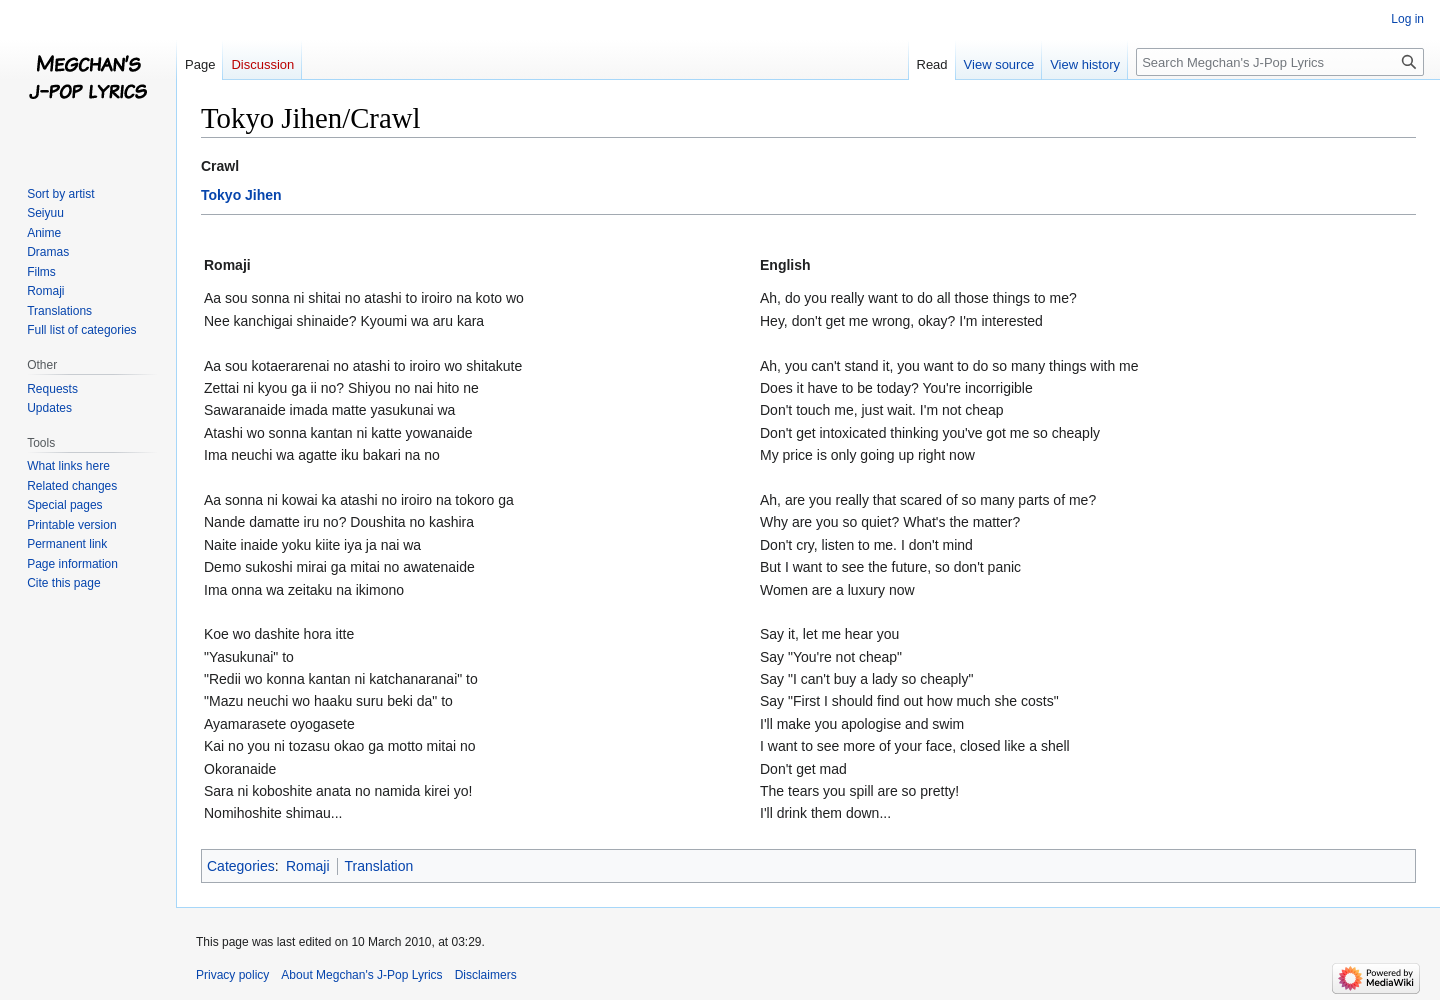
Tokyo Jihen (241, 195)
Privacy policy (232, 975)
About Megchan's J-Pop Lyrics (361, 975)
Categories (241, 866)
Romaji (308, 866)
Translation (379, 866)
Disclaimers (486, 975)
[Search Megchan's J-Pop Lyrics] (1280, 62)
